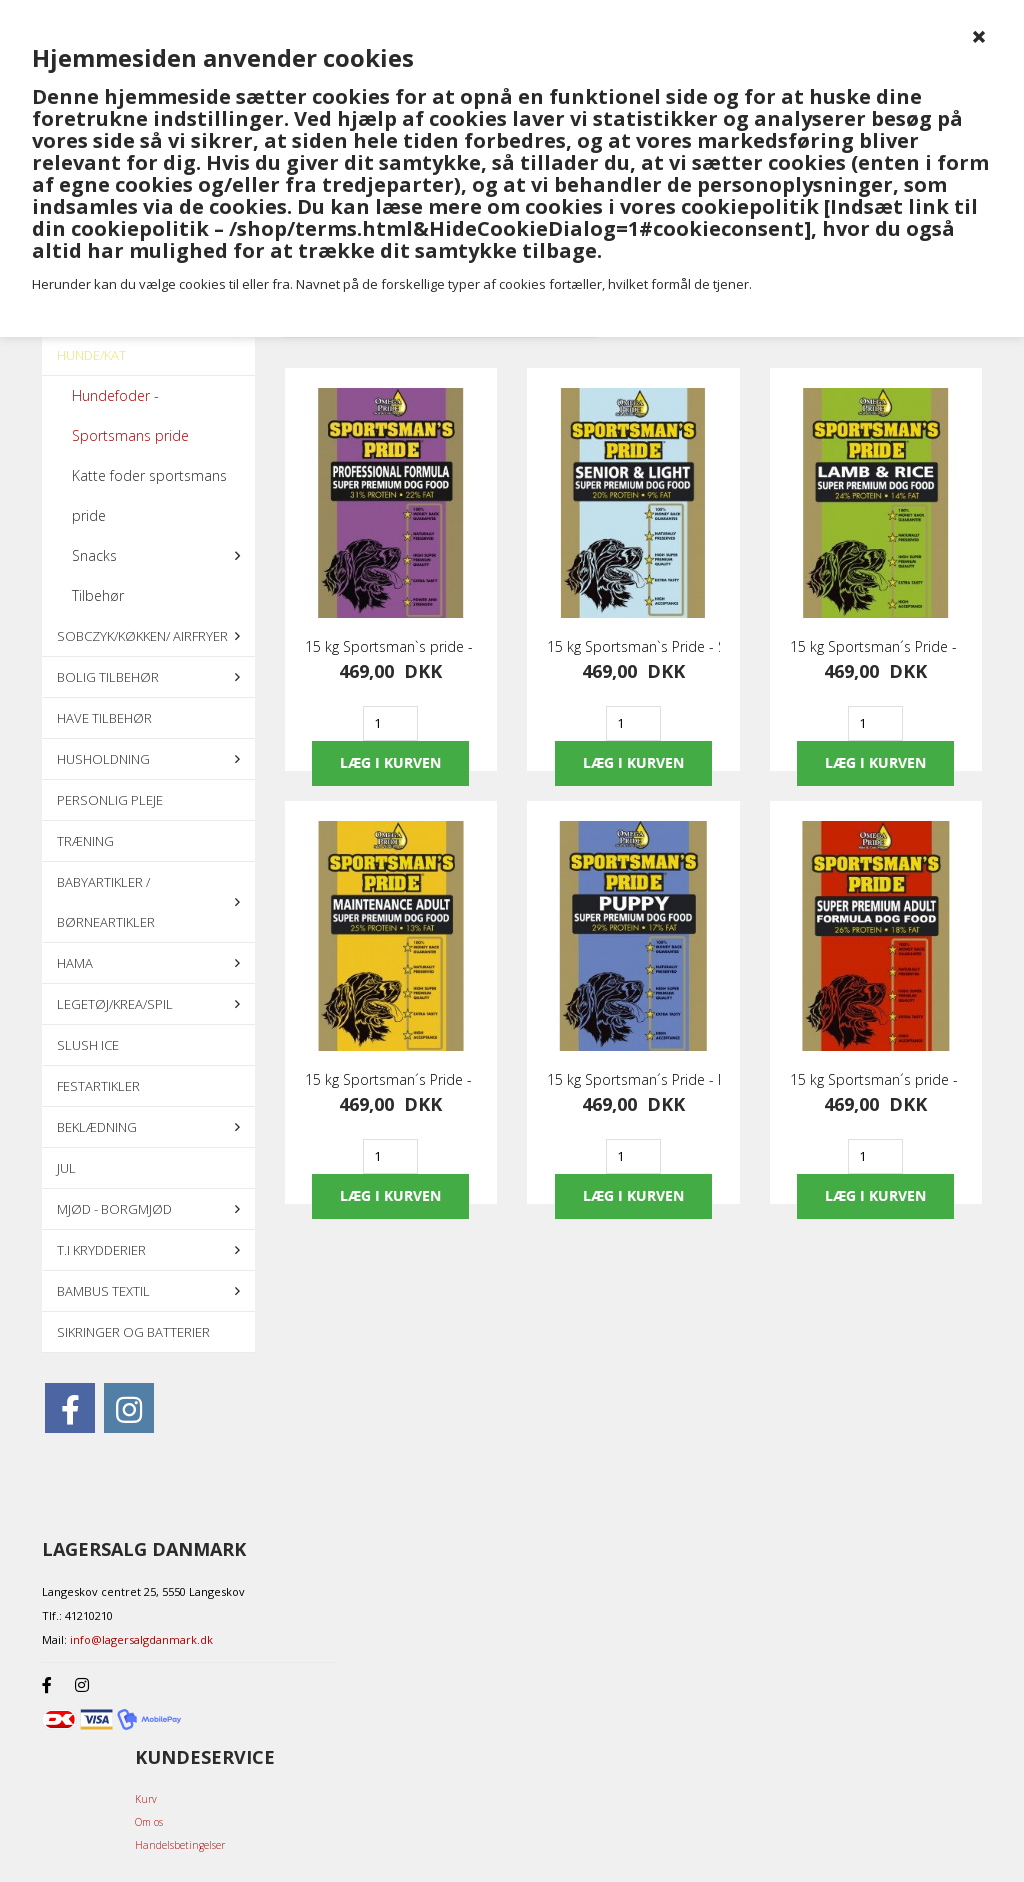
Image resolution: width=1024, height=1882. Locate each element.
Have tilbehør (104, 718)
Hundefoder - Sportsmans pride (130, 415)
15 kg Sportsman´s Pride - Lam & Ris (876, 647)
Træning (85, 841)
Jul (66, 1168)
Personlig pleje (110, 800)
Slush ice (88, 1045)
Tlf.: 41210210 (77, 1615)
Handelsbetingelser (180, 1845)
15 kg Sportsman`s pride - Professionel (391, 647)
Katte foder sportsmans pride (149, 495)
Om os (149, 1822)
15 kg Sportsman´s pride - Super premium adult (876, 1080)
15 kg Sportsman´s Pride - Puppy (633, 1080)
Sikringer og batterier (133, 1332)
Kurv (146, 1799)
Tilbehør (98, 595)
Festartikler (98, 1086)
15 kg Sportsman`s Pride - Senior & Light (633, 647)
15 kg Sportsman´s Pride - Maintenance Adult (391, 1080)
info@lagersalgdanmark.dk (141, 1639)
